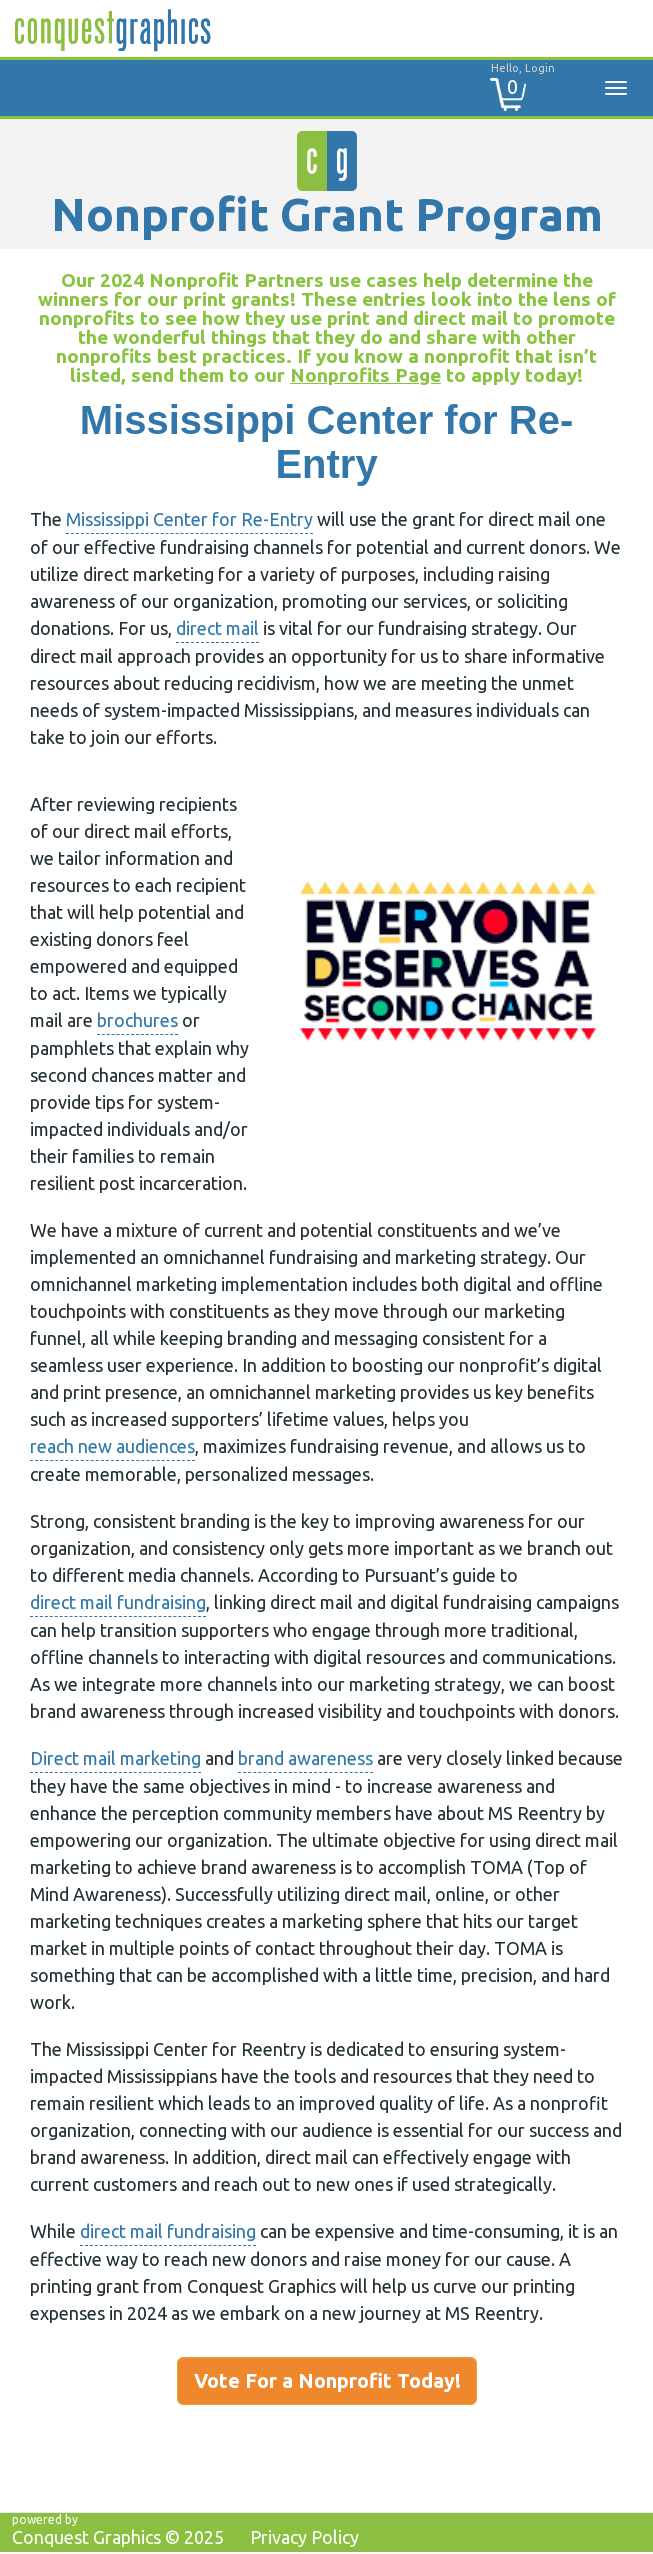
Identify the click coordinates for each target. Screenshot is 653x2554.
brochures (137, 1020)
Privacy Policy (304, 2537)
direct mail (217, 628)
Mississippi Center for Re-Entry (189, 519)
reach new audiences (112, 1446)
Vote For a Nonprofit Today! (327, 2380)
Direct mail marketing (115, 1758)
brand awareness (305, 1758)
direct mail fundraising (118, 1602)
